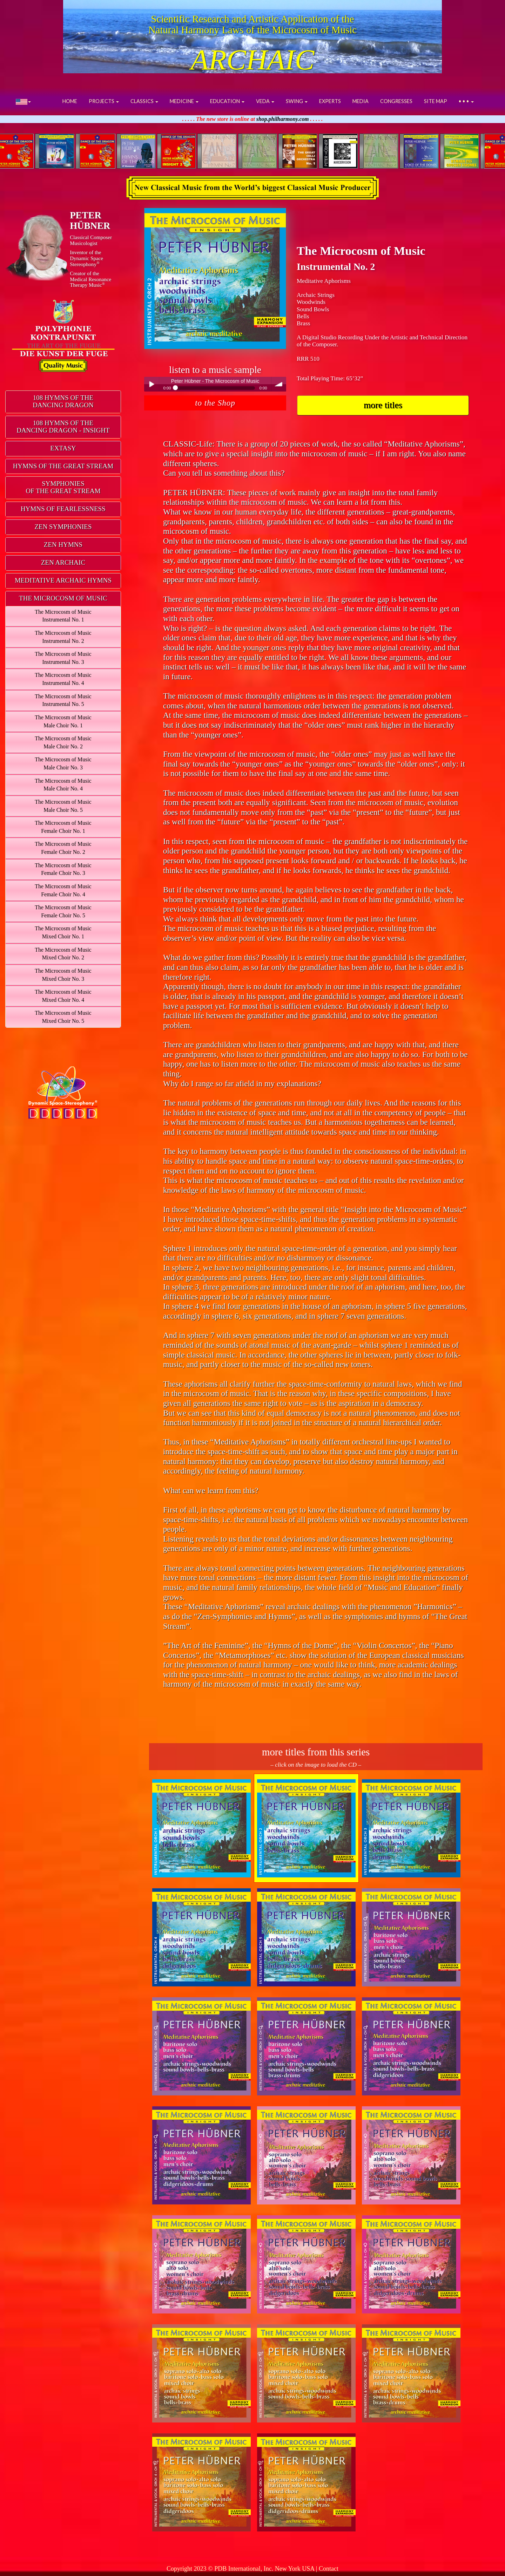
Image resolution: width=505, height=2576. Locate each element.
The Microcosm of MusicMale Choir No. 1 (63, 721)
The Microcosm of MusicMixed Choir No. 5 (63, 1017)
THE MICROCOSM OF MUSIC (63, 598)
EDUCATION (227, 101)
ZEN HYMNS (63, 544)
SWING (297, 101)
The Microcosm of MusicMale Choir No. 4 (63, 785)
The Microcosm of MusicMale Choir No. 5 (63, 806)
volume (278, 384)
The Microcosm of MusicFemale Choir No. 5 (63, 911)
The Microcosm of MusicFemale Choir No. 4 (63, 890)
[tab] (63, 402)
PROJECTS (104, 101)
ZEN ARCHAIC (63, 562)
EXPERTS (330, 101)
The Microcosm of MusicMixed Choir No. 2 (63, 954)
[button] (23, 101)
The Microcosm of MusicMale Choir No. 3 (63, 763)
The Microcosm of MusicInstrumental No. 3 (63, 658)
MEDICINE (184, 101)
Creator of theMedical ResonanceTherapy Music (90, 279)
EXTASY (63, 448)
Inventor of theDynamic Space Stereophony (86, 258)
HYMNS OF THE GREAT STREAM (63, 466)
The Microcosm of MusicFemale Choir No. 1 (63, 827)
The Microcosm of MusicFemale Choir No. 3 (63, 869)
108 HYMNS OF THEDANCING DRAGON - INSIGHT (62, 426)
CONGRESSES (396, 101)
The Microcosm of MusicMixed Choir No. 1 (63, 932)
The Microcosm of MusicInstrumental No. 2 (63, 637)
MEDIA (360, 101)
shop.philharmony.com (282, 119)
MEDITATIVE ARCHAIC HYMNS (63, 580)
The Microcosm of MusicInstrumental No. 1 (63, 616)
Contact (328, 2568)
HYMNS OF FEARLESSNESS (63, 508)
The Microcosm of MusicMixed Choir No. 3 (63, 975)
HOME (69, 101)
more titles (383, 405)
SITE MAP (435, 101)
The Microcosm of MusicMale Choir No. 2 (63, 742)
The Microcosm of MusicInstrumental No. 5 (63, 700)
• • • (466, 101)
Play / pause (151, 384)
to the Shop (215, 402)
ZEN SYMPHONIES (63, 526)
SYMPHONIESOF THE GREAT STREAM (63, 487)
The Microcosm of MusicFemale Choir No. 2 (63, 848)
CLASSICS (144, 101)
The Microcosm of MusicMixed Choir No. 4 (63, 996)
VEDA (265, 101)
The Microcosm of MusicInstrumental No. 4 (63, 679)
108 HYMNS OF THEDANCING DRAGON (63, 401)
